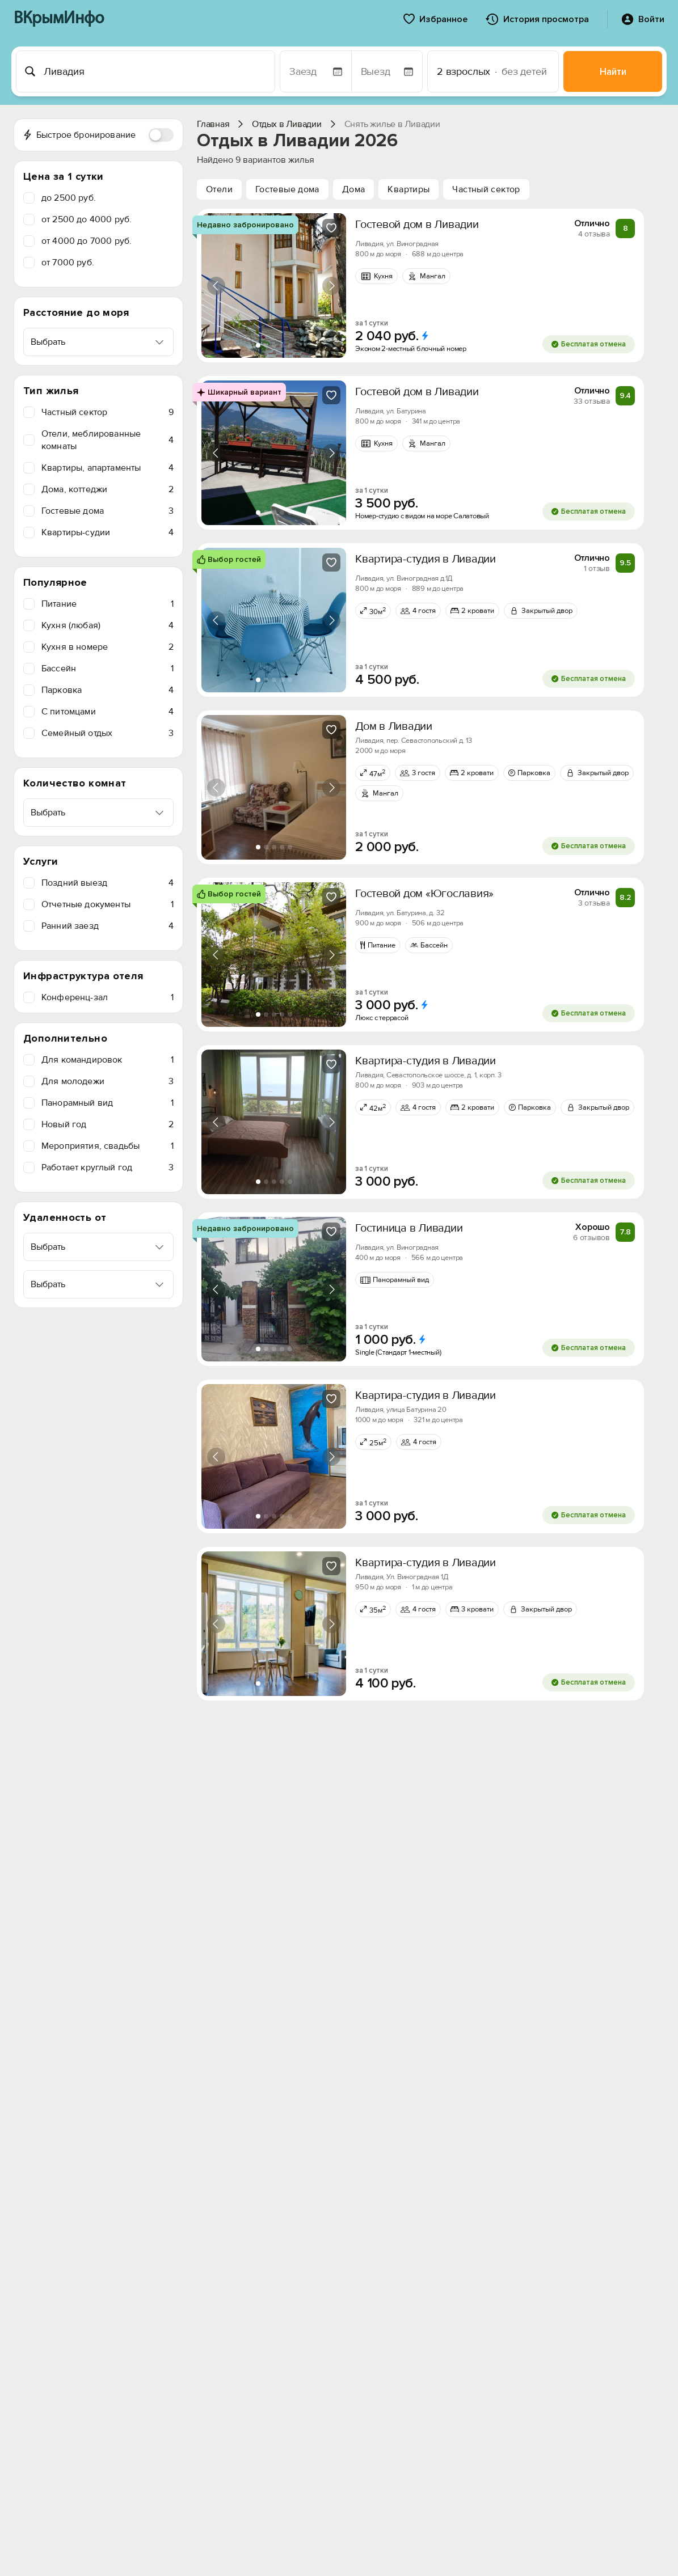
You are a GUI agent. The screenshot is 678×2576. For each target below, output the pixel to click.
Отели (219, 189)
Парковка (107, 690)
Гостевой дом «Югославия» (424, 893)
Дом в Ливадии (393, 726)
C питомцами (107, 711)
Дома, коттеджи (107, 489)
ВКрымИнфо (59, 19)
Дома (353, 189)
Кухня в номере (107, 647)
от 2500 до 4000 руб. (86, 219)
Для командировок (107, 1060)
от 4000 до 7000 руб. (86, 241)
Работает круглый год (107, 1167)
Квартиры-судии (107, 532)
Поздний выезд (107, 883)
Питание (107, 604)
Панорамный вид (107, 1103)
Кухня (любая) (107, 625)
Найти (613, 72)
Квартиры (408, 189)
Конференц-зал (107, 997)
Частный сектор (107, 412)
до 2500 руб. (68, 198)
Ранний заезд (107, 926)
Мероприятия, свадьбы (107, 1146)
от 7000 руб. (67, 262)
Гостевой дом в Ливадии (417, 224)
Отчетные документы (107, 904)
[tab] (258, 345)
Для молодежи (107, 1081)
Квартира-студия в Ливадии (425, 559)
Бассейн (107, 668)
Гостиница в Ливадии (408, 1228)
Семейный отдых (107, 733)
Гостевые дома (107, 511)
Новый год (107, 1124)
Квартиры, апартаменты (107, 468)
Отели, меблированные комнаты (107, 440)
